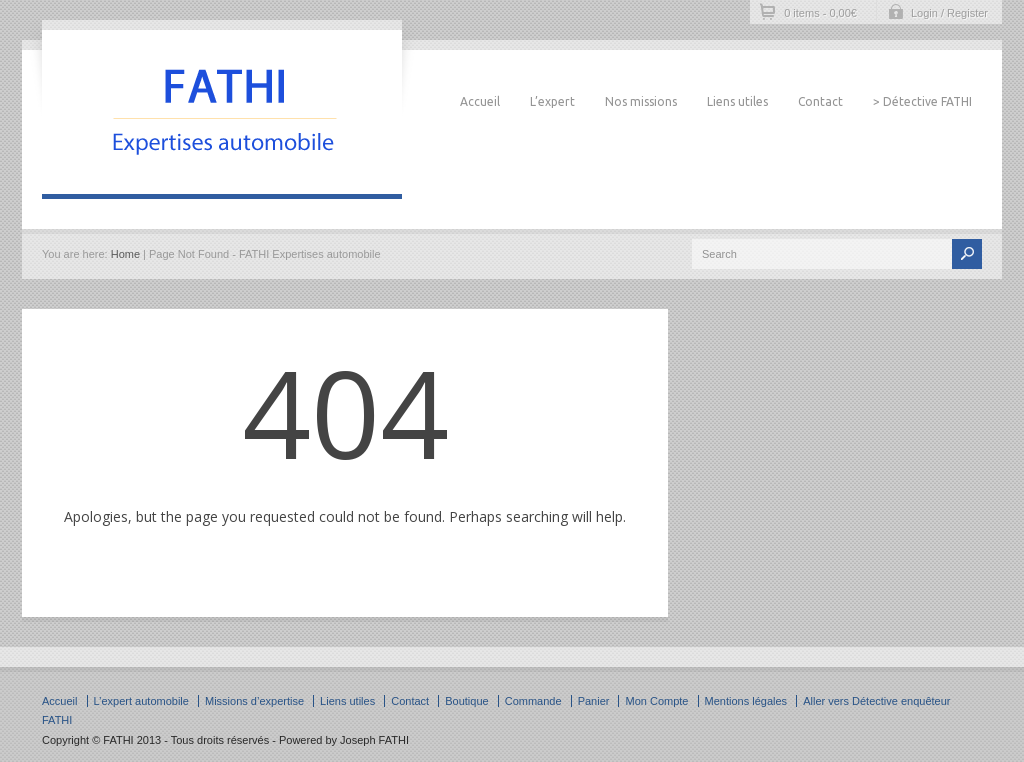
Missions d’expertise (254, 701)
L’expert (552, 101)
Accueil (480, 101)
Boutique (466, 701)
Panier (594, 701)
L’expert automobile (141, 701)
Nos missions (641, 101)
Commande (533, 701)
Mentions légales (746, 701)
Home (125, 254)
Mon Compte (656, 701)
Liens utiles (737, 101)
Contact (820, 101)
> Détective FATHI (922, 101)
